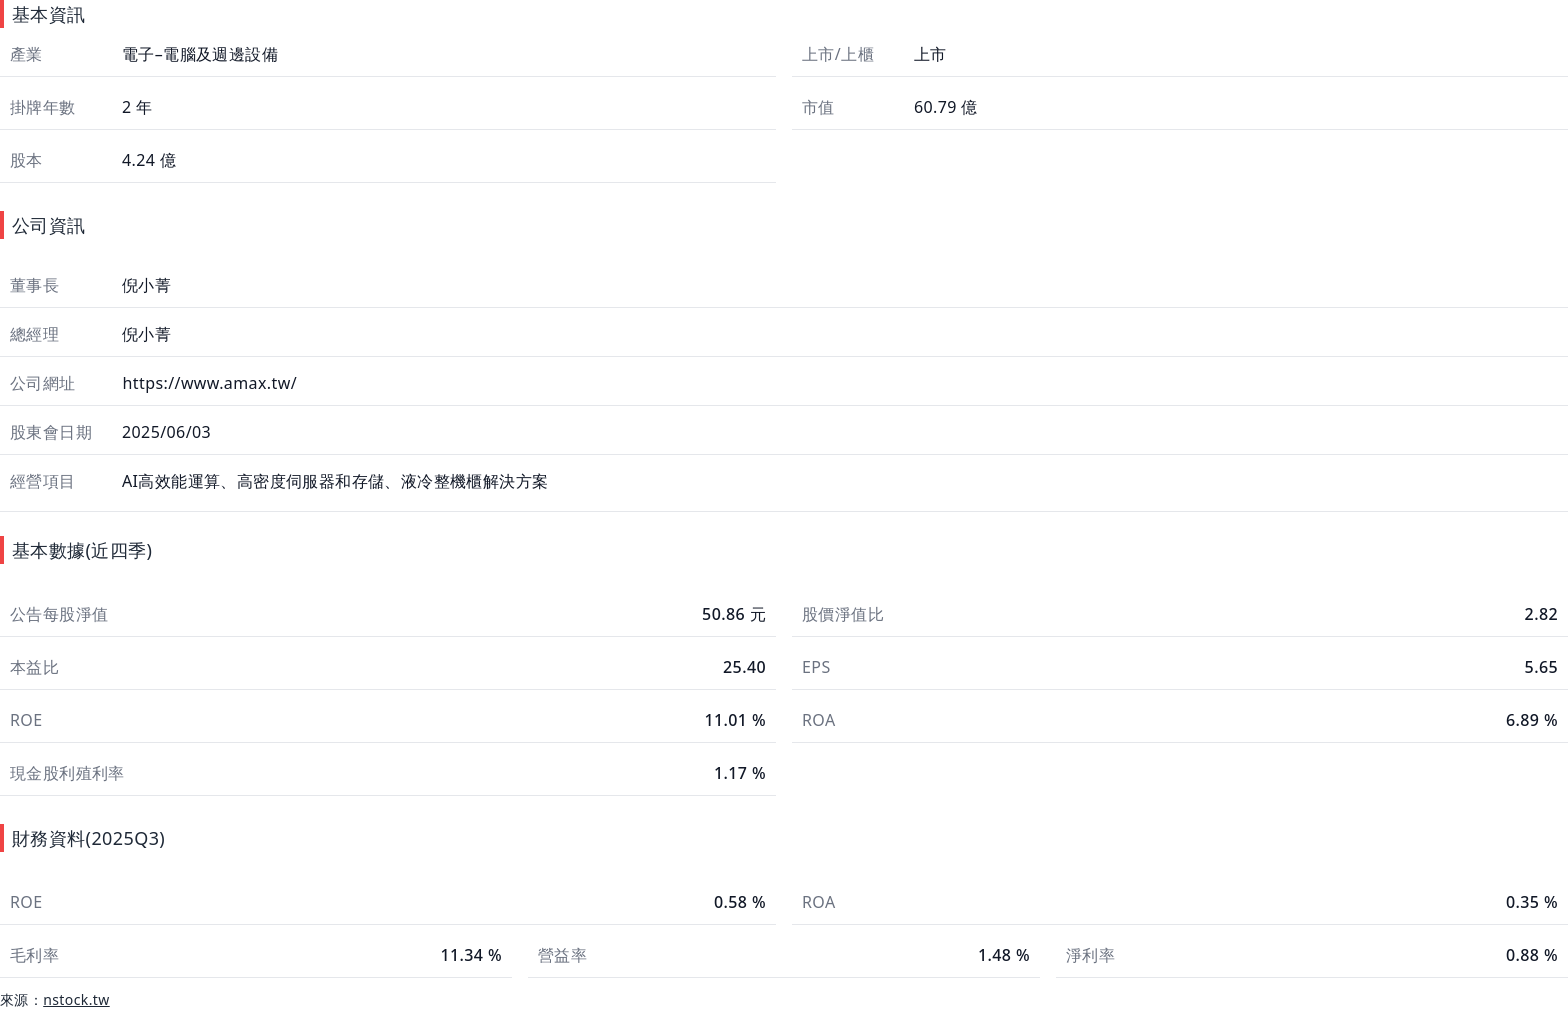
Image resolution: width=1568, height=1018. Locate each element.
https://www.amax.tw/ (207, 383)
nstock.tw (76, 999)
